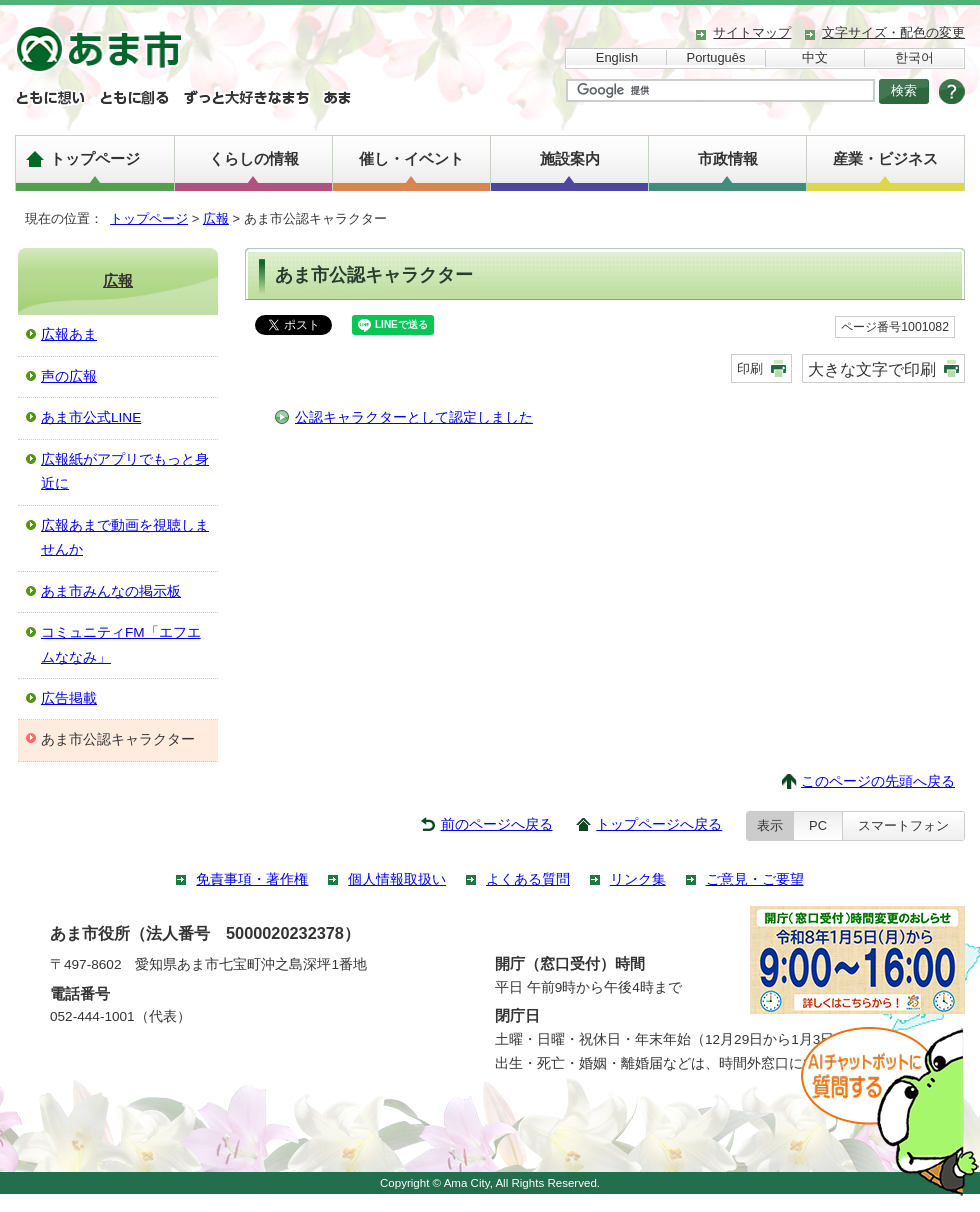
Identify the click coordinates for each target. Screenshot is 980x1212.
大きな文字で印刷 (872, 369)
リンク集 (638, 879)
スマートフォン (903, 825)
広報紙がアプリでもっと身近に (125, 471)
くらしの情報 (254, 158)
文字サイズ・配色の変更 (893, 32)
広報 (216, 218)
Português (716, 57)
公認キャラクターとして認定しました (414, 417)
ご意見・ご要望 (755, 879)
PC (818, 825)
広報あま (69, 334)
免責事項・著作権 (252, 879)
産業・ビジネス (885, 158)
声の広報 (69, 376)
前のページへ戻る (497, 824)
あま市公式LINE (91, 417)
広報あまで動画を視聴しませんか (125, 537)
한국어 (914, 57)
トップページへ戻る (659, 824)
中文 (815, 57)
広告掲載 (69, 698)
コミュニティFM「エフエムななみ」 (121, 644)
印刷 (750, 368)
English (617, 57)
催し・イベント (411, 158)
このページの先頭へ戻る (878, 781)
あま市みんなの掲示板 (111, 591)
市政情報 (728, 158)
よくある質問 (528, 879)
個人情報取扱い (397, 879)
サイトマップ (752, 32)
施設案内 (570, 158)
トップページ (95, 158)
